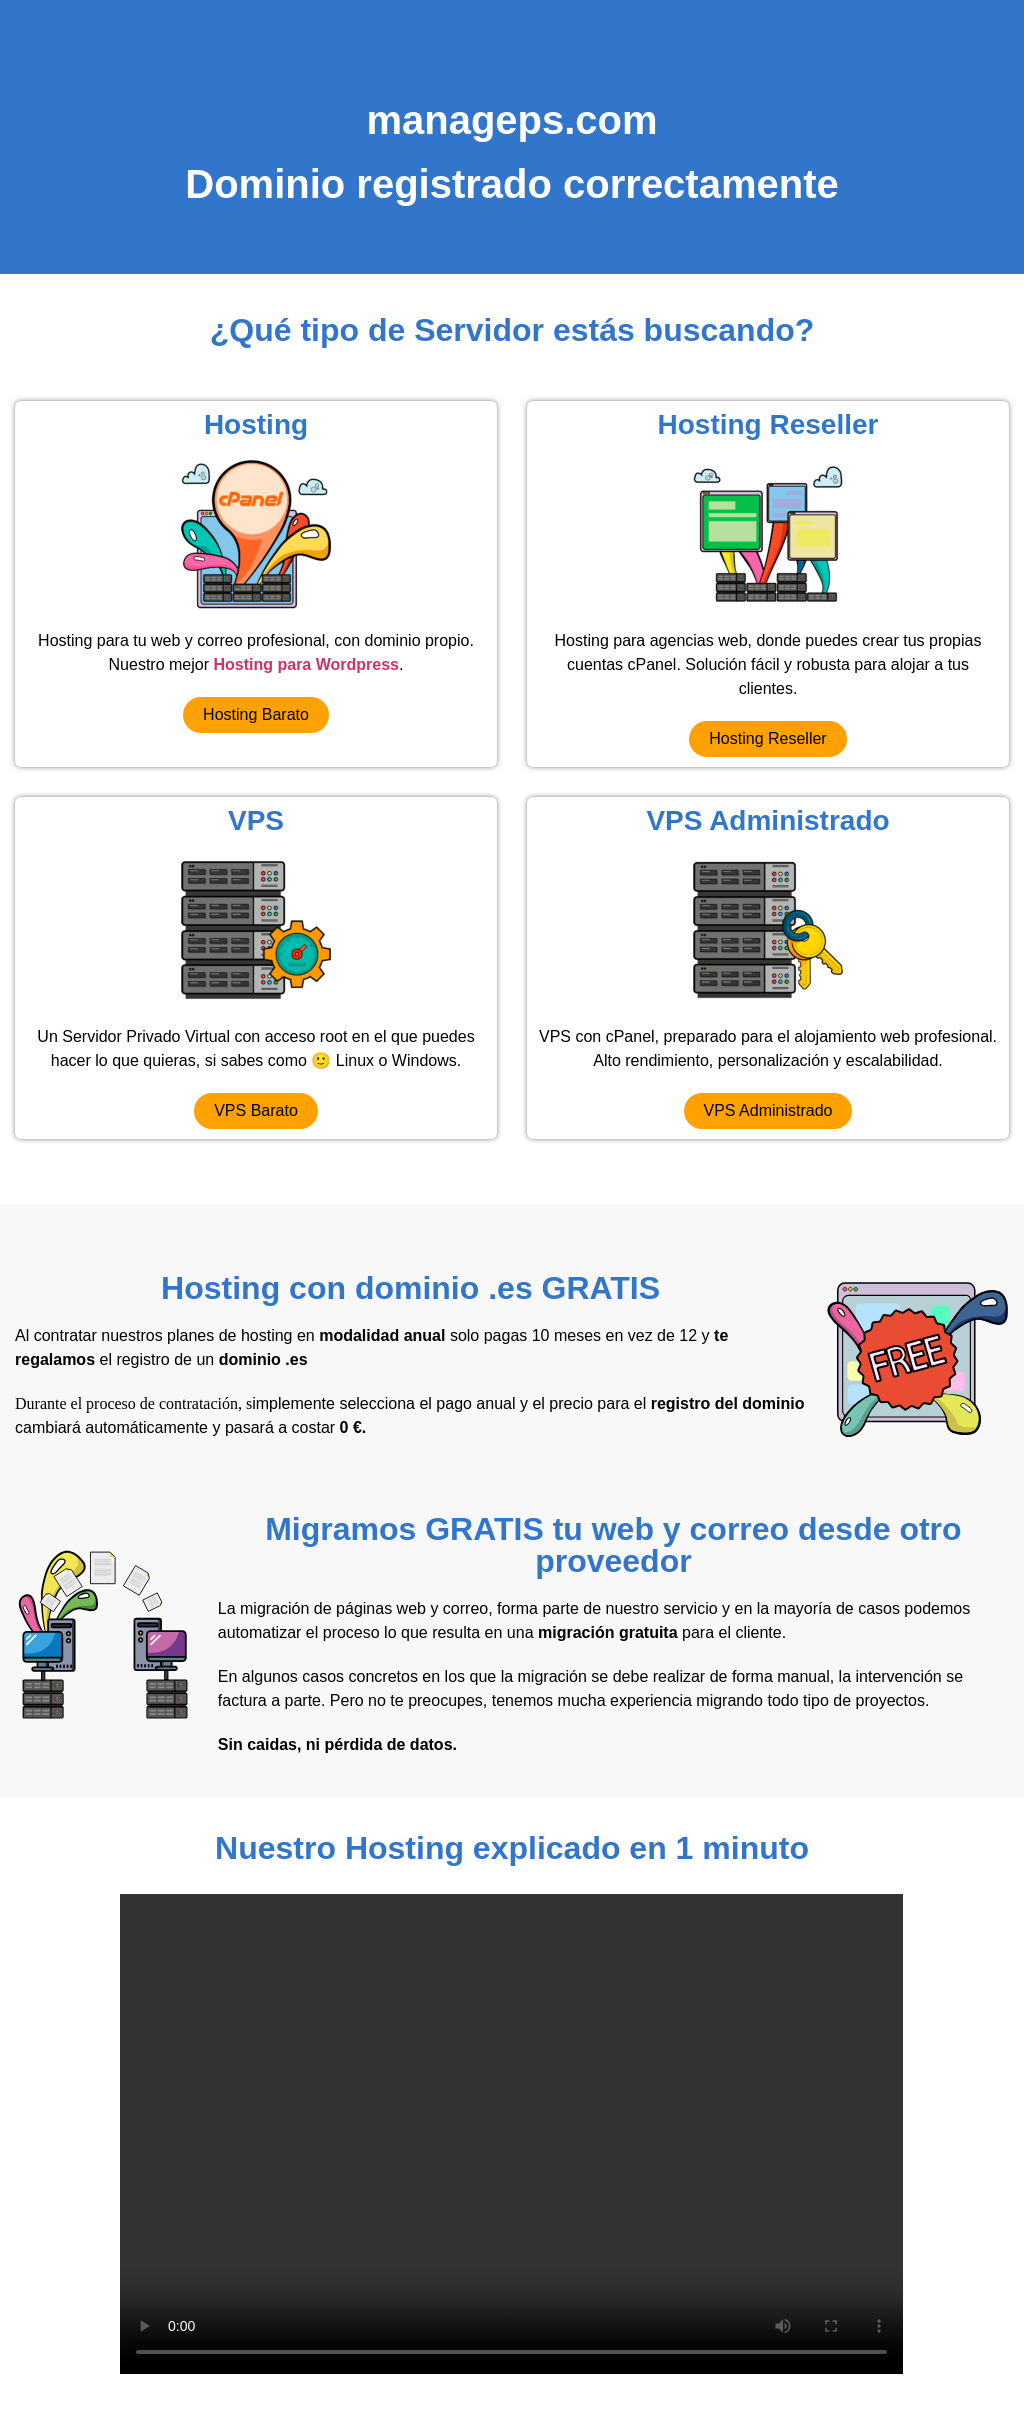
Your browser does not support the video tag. (511, 2134)
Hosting (256, 424)
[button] (256, 715)
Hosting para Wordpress (306, 664)
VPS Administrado (767, 820)
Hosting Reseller (768, 424)
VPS (256, 820)
